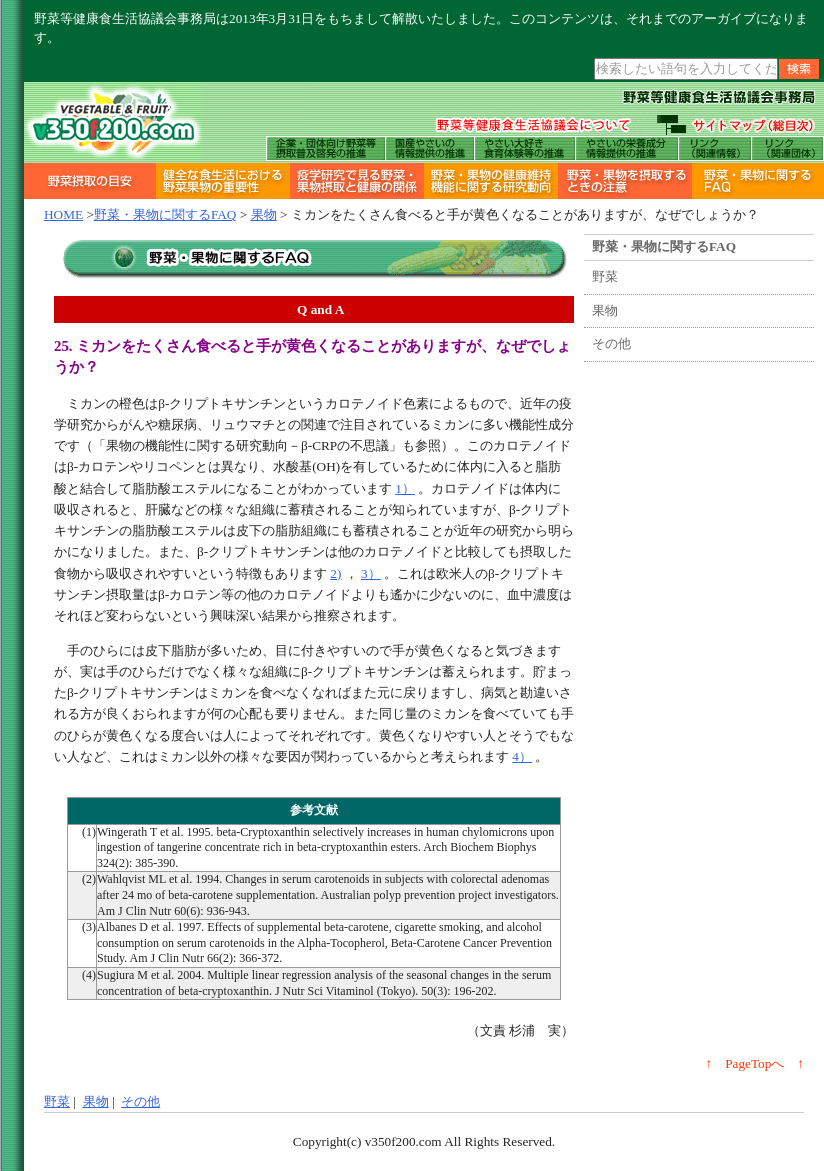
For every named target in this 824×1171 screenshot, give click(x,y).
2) (335, 573)
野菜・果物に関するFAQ (165, 214)
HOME (63, 214)
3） (371, 573)
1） (405, 488)
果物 (264, 214)
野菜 (605, 276)
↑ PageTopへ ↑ (755, 1063)
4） (522, 756)
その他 (611, 343)
